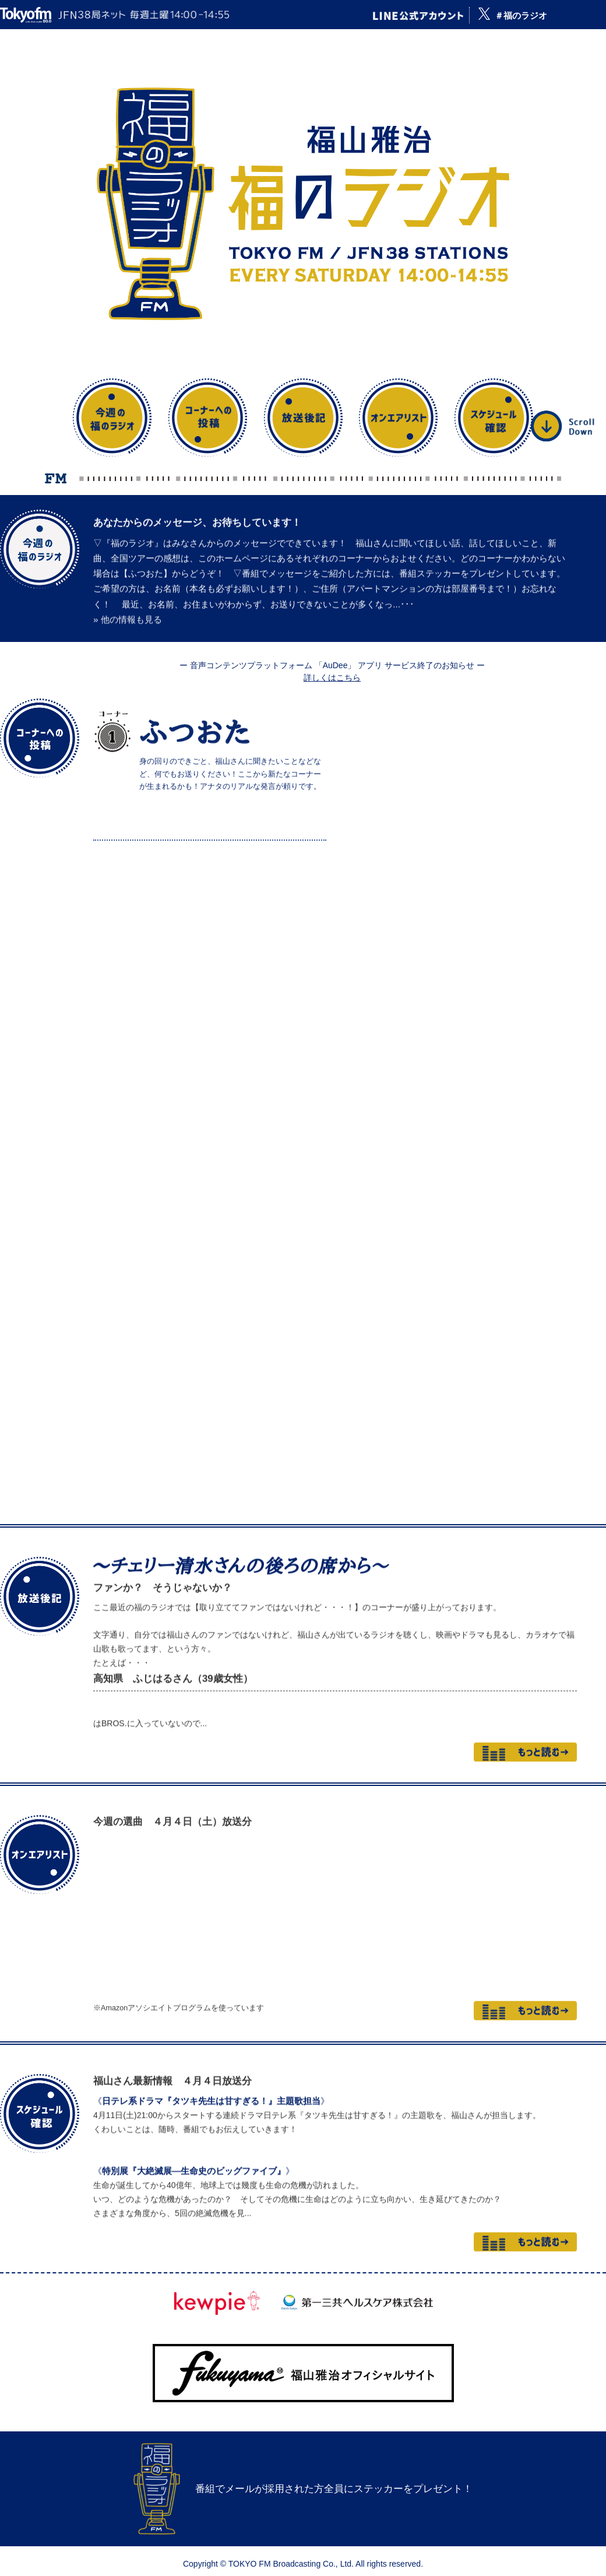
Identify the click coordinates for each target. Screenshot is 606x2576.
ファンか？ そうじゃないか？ (162, 1553)
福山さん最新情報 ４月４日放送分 (172, 2051)
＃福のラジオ (521, 15)
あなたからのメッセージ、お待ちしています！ (197, 502)
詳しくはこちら (332, 677)
